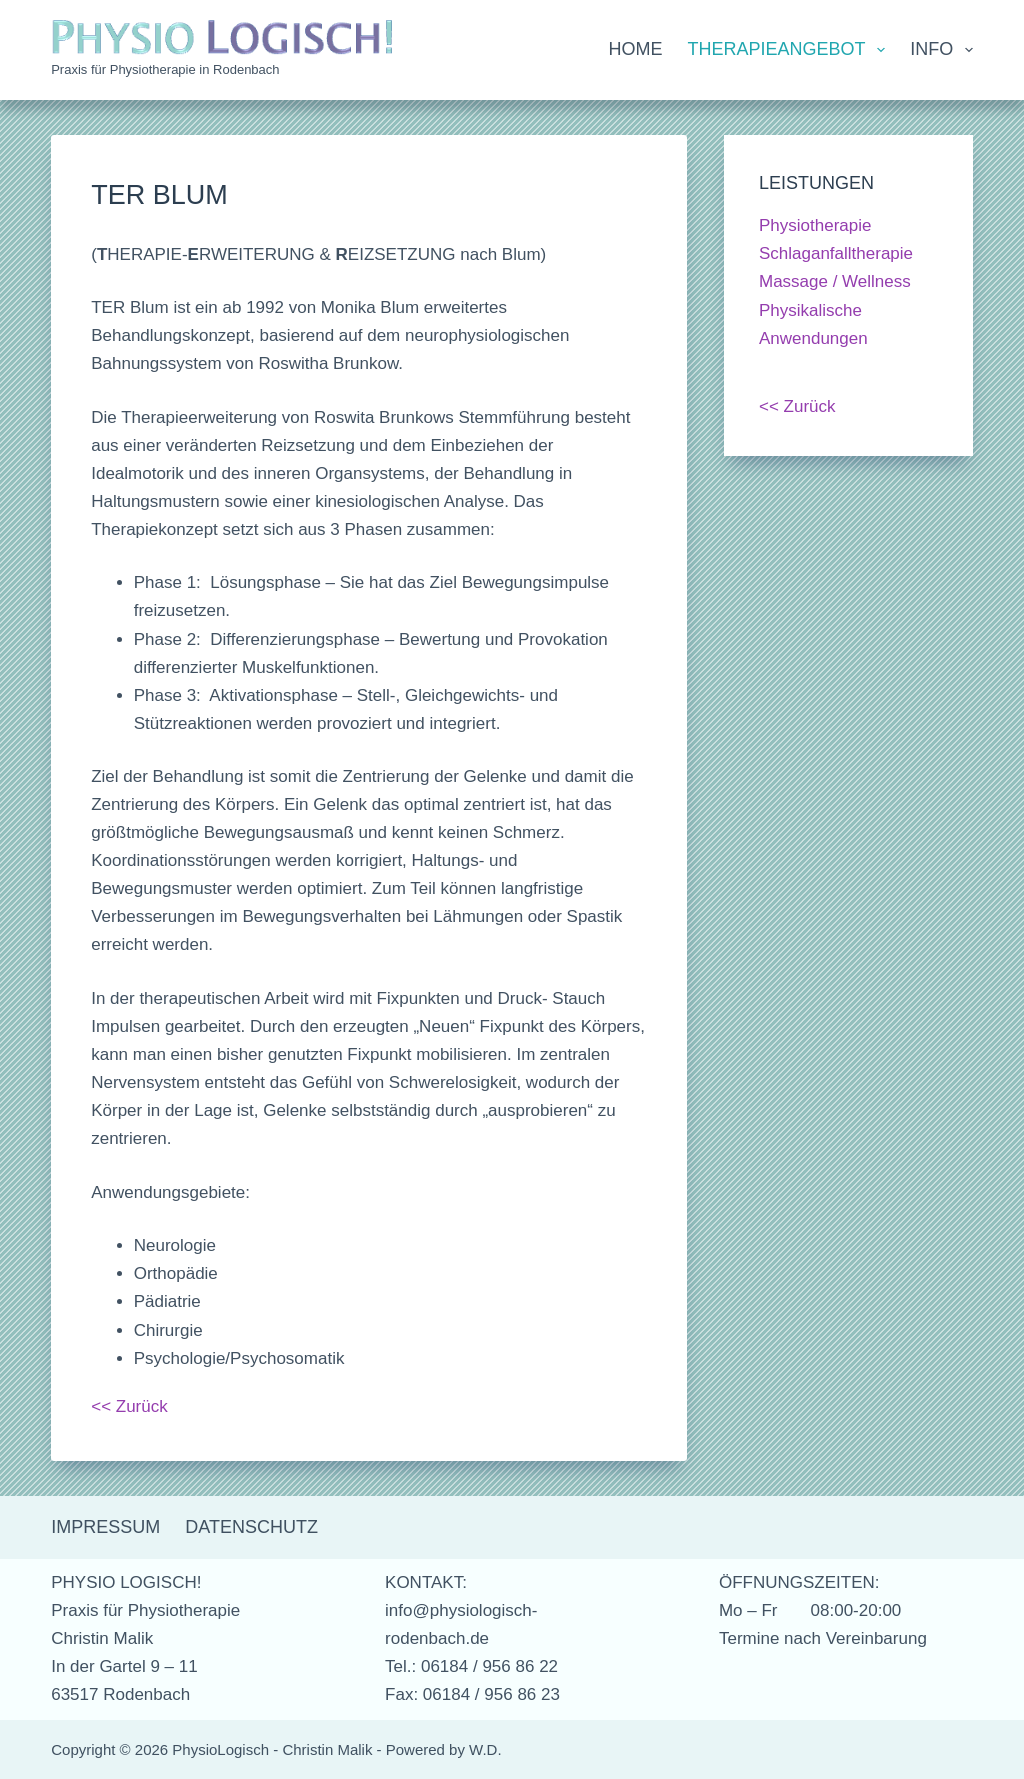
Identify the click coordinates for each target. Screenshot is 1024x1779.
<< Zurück (129, 1406)
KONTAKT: (426, 1582)
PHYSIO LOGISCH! (126, 1582)
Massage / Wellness (835, 281)
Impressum (105, 1527)
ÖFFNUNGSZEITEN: (799, 1582)
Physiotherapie (815, 225)
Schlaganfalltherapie (836, 253)
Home (636, 49)
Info (941, 50)
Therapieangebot (791, 50)
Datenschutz (251, 1527)
